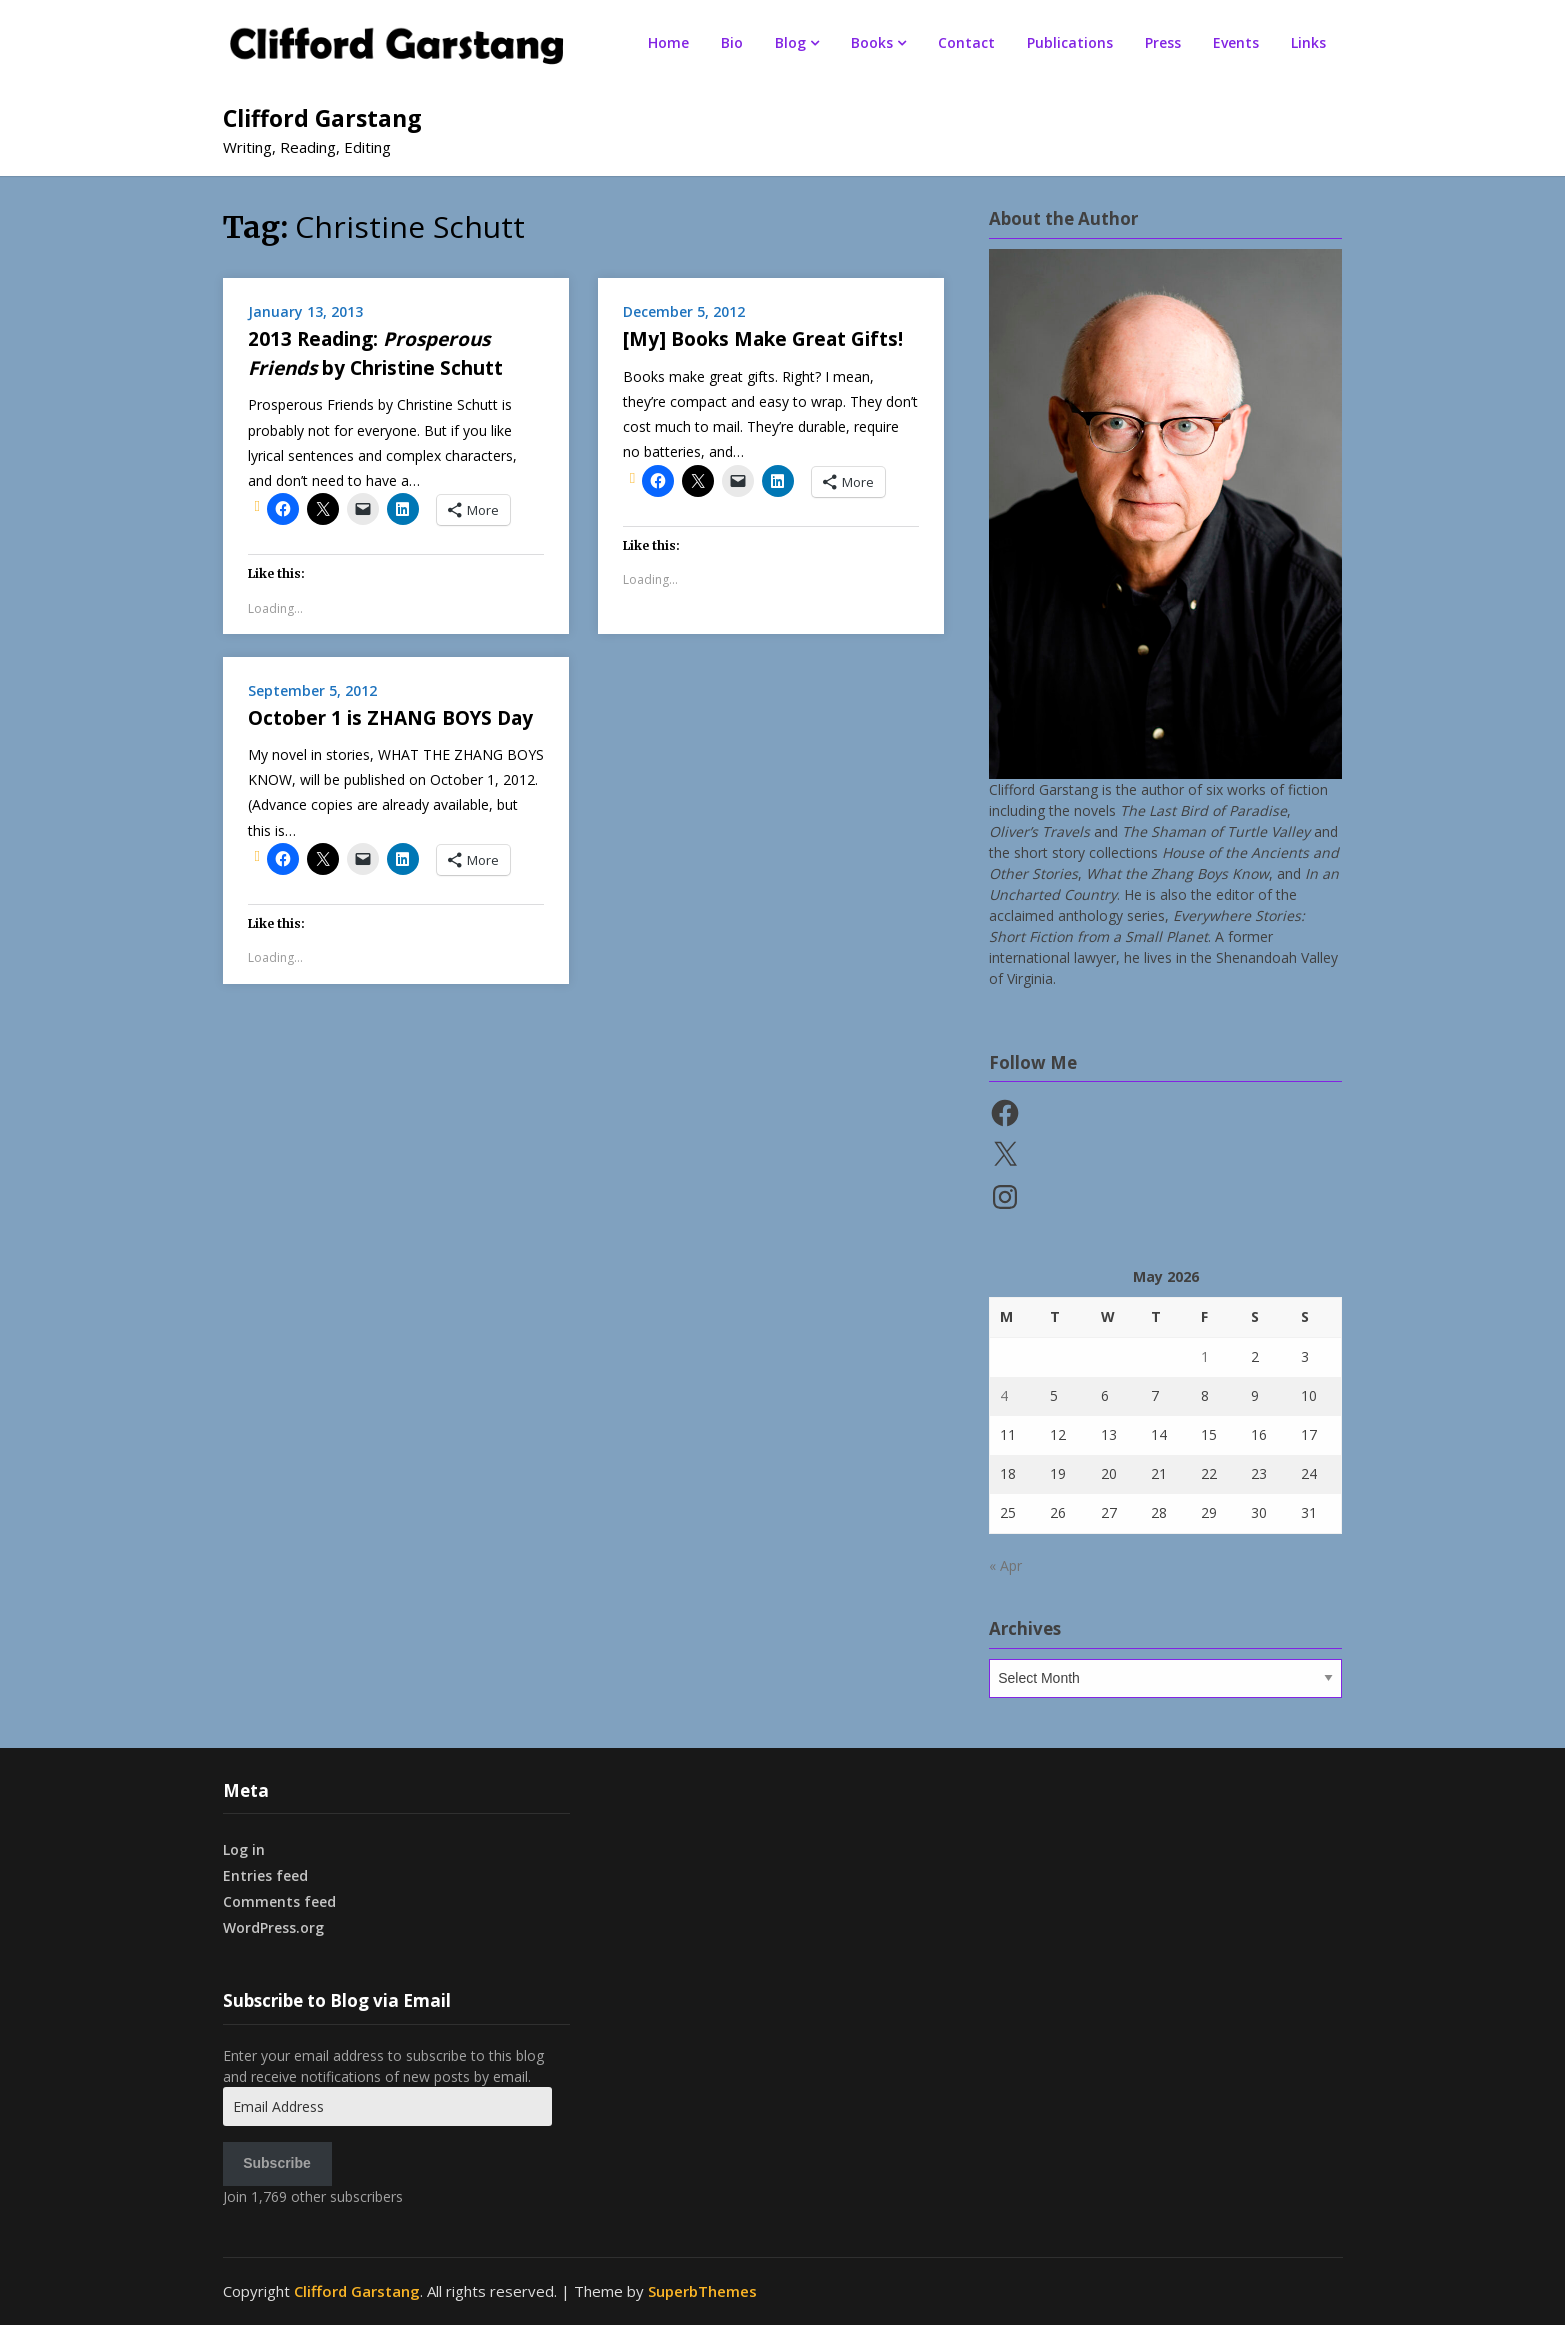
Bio (732, 42)
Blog (790, 42)
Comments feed (279, 1901)
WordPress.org (273, 1927)
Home (668, 42)
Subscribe (277, 2163)
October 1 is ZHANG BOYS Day (390, 718)
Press (1163, 42)
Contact (966, 42)
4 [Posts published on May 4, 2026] (1004, 1395)
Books (872, 42)
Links (1308, 42)
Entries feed (265, 1875)
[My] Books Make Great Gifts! (763, 339)
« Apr (1005, 1565)
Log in (244, 1849)
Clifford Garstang (322, 118)
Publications (1070, 42)
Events (1236, 42)
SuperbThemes (702, 2291)
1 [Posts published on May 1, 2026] (1205, 1356)
